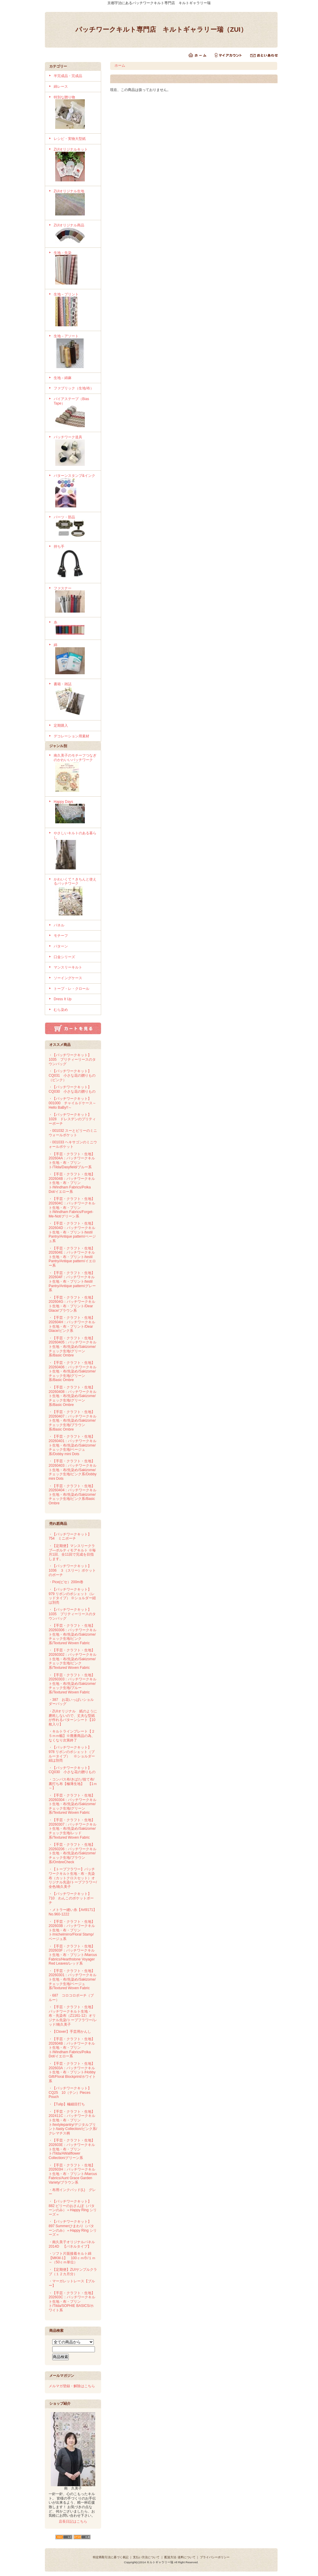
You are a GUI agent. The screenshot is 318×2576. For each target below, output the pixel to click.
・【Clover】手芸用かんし (70, 2032)
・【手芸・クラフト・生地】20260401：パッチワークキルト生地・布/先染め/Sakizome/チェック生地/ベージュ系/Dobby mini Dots (72, 1445)
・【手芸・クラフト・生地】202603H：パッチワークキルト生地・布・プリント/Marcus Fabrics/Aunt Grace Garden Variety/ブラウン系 (73, 2174)
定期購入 (61, 725)
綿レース (61, 86)
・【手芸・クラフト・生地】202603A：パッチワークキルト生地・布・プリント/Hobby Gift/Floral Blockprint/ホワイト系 (72, 2072)
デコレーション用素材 (71, 736)
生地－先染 (75, 268)
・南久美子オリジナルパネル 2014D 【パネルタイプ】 (72, 2244)
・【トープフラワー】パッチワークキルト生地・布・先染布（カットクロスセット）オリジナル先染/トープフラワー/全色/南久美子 (73, 1878)
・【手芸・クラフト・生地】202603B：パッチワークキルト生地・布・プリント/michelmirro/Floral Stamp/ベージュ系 (72, 1930)
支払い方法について (146, 2557)
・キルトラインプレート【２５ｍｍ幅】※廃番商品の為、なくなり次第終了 (72, 1735)
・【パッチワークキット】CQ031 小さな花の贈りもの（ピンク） (72, 1075)
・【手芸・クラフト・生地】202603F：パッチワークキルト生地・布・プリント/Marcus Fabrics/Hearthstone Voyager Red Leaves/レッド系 (73, 1955)
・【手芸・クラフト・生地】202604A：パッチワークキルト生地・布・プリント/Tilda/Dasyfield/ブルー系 (72, 1160)
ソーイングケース (68, 978)
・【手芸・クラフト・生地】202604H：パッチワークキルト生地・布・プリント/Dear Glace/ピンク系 (72, 1324)
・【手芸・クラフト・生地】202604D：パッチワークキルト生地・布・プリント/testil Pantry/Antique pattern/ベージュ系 (72, 1232)
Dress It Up (62, 999)
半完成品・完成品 (68, 76)
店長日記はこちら (73, 2521)
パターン (61, 946)
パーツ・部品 (75, 526)
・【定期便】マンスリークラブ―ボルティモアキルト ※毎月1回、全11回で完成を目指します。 (72, 1552)
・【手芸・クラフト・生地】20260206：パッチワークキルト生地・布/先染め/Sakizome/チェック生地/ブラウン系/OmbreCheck (72, 1853)
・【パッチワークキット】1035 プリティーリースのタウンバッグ (72, 1059)
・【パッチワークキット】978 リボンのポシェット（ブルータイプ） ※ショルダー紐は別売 (72, 1753)
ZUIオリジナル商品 (75, 234)
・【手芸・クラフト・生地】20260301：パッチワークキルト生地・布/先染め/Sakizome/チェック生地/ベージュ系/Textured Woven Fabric (72, 1979)
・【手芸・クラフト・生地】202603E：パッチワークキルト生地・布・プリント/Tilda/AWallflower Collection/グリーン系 (72, 2149)
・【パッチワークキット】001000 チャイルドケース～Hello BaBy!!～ (72, 1103)
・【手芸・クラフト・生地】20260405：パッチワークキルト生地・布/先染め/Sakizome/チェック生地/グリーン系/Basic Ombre (72, 1347)
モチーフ (61, 936)
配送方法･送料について (179, 2557)
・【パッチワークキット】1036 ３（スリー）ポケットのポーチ (72, 1570)
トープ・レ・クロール (71, 989)
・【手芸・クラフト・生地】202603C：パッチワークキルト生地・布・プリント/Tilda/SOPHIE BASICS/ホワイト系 (72, 2302)
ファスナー (75, 600)
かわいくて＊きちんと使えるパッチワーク (75, 897)
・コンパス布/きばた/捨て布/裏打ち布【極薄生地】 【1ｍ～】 (73, 1783)
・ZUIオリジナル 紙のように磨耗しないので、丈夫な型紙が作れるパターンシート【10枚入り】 (73, 1717)
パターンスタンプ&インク (75, 491)
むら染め (61, 1010)
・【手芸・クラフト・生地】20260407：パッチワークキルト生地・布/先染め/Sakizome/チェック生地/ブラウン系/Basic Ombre (72, 1420)
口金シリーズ (64, 957)
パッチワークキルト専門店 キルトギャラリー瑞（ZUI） (161, 29)
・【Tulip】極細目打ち (67, 2104)
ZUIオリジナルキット (75, 165)
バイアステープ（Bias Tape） (75, 413)
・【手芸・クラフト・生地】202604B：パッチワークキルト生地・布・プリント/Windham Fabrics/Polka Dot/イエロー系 (72, 1183)
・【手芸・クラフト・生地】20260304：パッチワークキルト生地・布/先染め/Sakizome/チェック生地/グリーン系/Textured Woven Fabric (72, 1804)
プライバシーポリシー (215, 2557)
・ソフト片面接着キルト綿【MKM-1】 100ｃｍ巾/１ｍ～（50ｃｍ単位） (72, 2257)
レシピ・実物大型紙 (70, 139)
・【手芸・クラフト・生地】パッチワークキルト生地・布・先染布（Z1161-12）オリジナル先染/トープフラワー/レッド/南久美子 (73, 2016)
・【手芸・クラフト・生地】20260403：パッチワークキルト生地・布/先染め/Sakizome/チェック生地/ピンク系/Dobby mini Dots (72, 1470)
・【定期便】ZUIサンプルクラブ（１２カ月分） (73, 2271)
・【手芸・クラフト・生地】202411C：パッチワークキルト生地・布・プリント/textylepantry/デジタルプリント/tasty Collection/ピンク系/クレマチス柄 (73, 2122)
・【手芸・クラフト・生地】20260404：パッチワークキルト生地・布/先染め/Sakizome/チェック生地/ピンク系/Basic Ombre (72, 1495)
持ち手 (75, 562)
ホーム (120, 65)
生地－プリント (75, 310)
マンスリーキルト (68, 967)
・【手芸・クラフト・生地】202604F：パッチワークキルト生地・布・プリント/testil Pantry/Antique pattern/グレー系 (72, 1281)
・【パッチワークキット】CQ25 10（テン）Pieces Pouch (70, 2092)
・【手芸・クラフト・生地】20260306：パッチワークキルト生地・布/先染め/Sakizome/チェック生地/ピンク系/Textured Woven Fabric (72, 1634)
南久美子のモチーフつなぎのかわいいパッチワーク (75, 773)
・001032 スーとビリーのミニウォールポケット (73, 1133)
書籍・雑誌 (75, 699)
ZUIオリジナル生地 (75, 203)
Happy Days (75, 812)
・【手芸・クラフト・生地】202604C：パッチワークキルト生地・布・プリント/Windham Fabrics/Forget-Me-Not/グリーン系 (72, 1207)
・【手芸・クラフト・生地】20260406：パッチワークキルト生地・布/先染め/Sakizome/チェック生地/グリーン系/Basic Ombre (72, 1371)
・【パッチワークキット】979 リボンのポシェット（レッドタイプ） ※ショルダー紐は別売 (72, 1596)
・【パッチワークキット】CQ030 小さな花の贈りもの (72, 1089)
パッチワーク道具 (75, 451)
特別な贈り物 (75, 113)
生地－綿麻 (62, 378)
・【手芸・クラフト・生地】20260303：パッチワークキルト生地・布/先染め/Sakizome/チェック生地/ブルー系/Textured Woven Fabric (72, 1684)
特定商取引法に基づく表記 (110, 2557)
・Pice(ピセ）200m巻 (66, 1582)
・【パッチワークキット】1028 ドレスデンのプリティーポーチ (72, 1119)
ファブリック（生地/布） (74, 388)
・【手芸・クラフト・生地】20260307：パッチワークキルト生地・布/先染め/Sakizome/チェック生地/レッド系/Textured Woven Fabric (72, 1829)
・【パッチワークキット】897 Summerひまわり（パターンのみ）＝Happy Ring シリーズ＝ (73, 2228)
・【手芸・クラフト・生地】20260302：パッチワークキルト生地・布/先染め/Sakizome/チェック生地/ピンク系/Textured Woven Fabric (72, 1659)
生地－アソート (75, 352)
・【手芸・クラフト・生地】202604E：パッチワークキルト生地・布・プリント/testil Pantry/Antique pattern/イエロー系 (72, 1257)
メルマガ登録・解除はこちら (72, 2386)
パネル (59, 925)
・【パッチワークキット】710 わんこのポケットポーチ (71, 1898)
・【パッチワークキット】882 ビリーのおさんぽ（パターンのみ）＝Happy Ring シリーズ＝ (73, 2208)
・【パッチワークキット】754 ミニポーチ (70, 1536)
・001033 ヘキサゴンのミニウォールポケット (73, 1144)
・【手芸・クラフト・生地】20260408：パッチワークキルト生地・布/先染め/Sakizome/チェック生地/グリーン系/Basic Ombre (72, 1396)
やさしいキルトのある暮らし (75, 851)
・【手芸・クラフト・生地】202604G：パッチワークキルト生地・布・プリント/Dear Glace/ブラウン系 (72, 1304)
